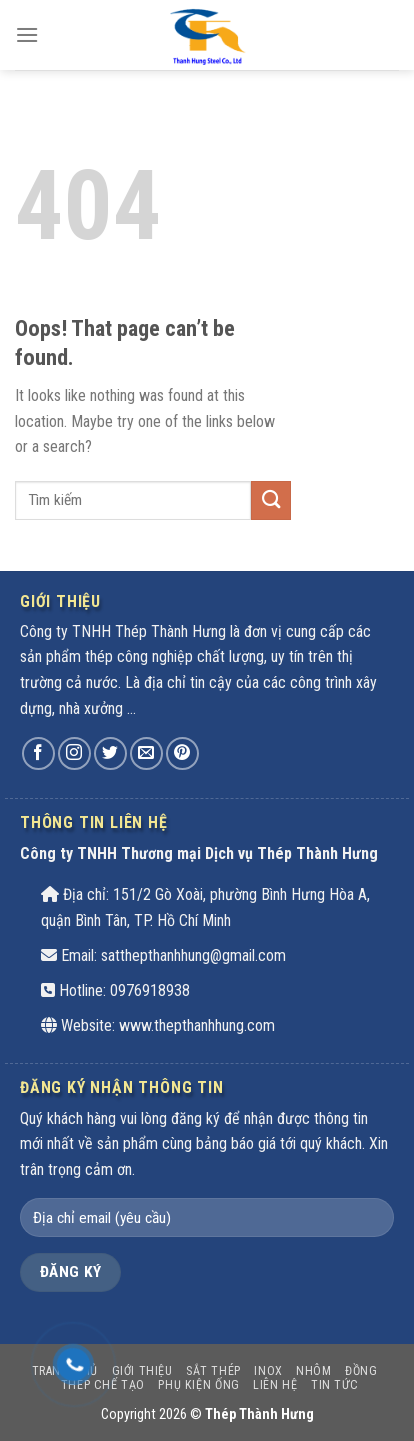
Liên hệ (275, 1385)
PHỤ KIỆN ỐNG (198, 1385)
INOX (268, 1371)
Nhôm (313, 1371)
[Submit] (271, 500)
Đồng (361, 1371)
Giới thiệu (142, 1371)
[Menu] (27, 34)
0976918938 (150, 990)
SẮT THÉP (213, 1371)
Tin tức (334, 1385)
